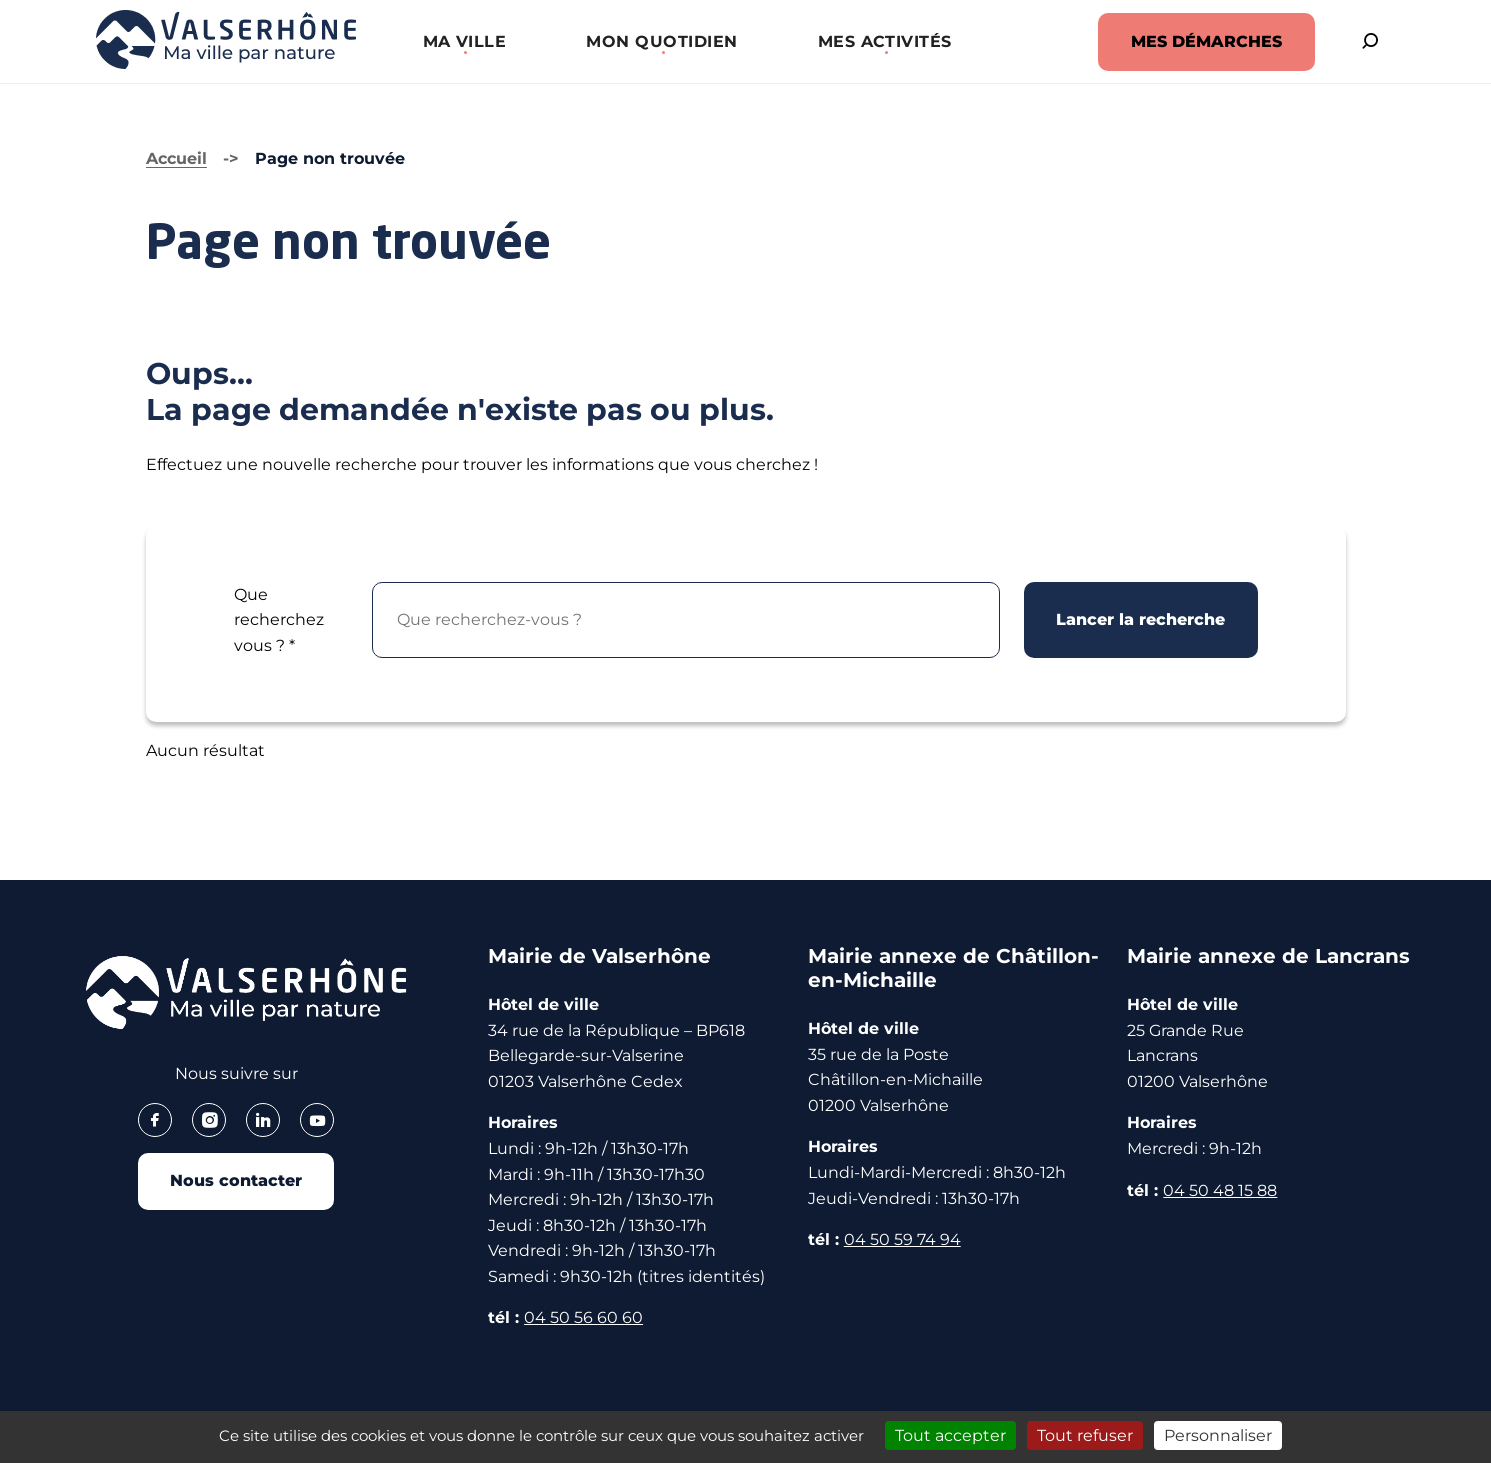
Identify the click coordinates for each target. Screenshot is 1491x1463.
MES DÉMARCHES (1198, 41)
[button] (460, 41)
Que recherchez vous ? (279, 620)
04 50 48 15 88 (1220, 1190)
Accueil (176, 158)
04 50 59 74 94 (902, 1239)
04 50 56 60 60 (583, 1317)
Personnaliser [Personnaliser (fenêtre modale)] (1218, 1435)
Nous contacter (236, 1181)
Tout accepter (950, 1435)
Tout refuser (1085, 1435)
